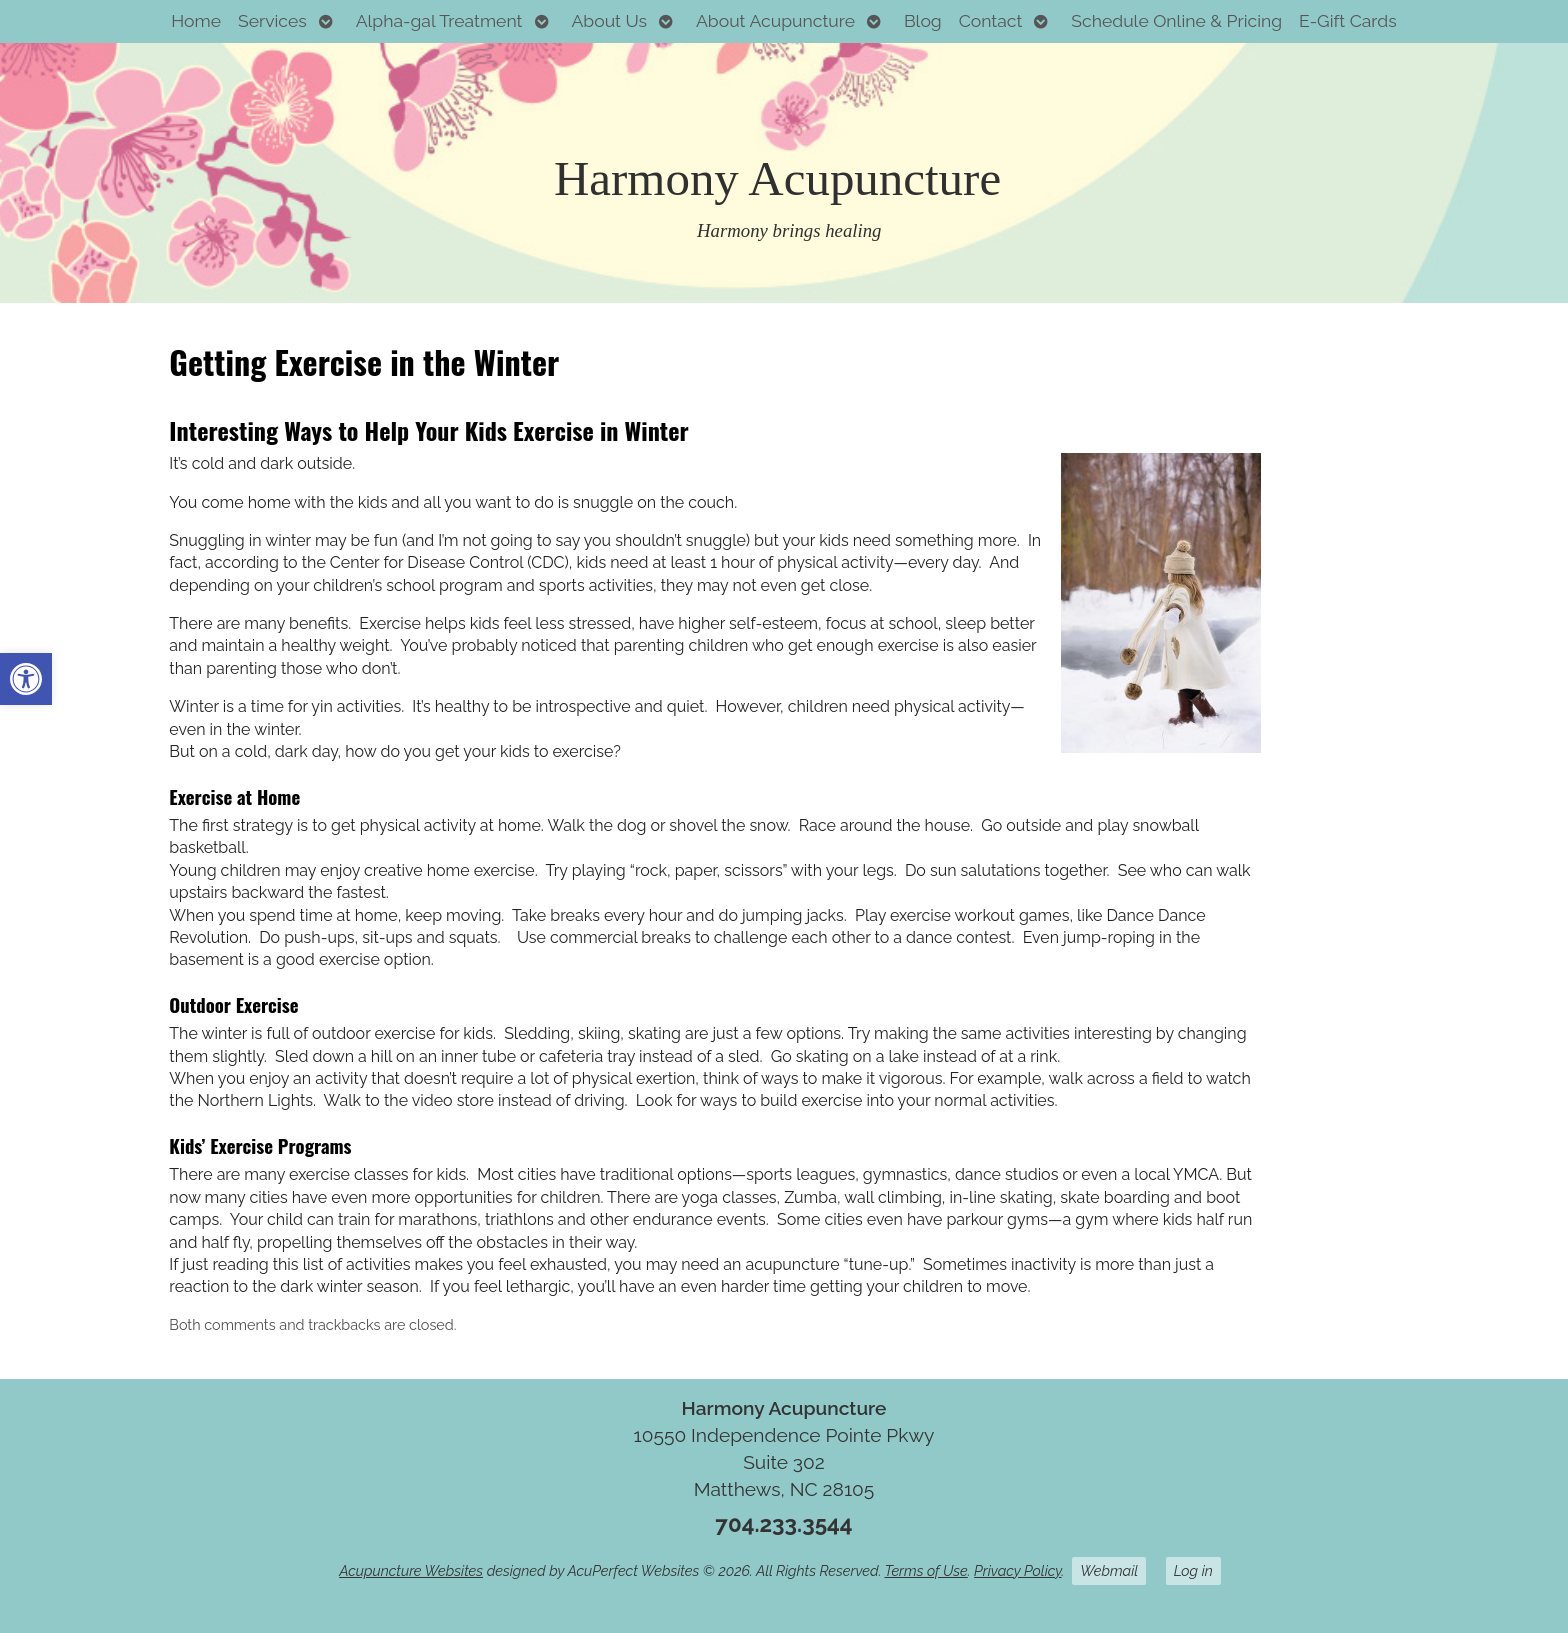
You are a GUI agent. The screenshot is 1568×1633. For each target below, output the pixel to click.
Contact (991, 20)
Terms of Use (926, 1570)
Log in (1193, 1570)
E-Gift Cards (1348, 20)
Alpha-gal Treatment (439, 20)
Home (196, 20)
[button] (26, 679)
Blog (923, 20)
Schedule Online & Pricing (1176, 20)
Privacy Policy (1017, 1570)
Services (272, 20)
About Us (609, 20)
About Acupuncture (775, 20)
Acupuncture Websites (411, 1570)
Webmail (1109, 1570)
